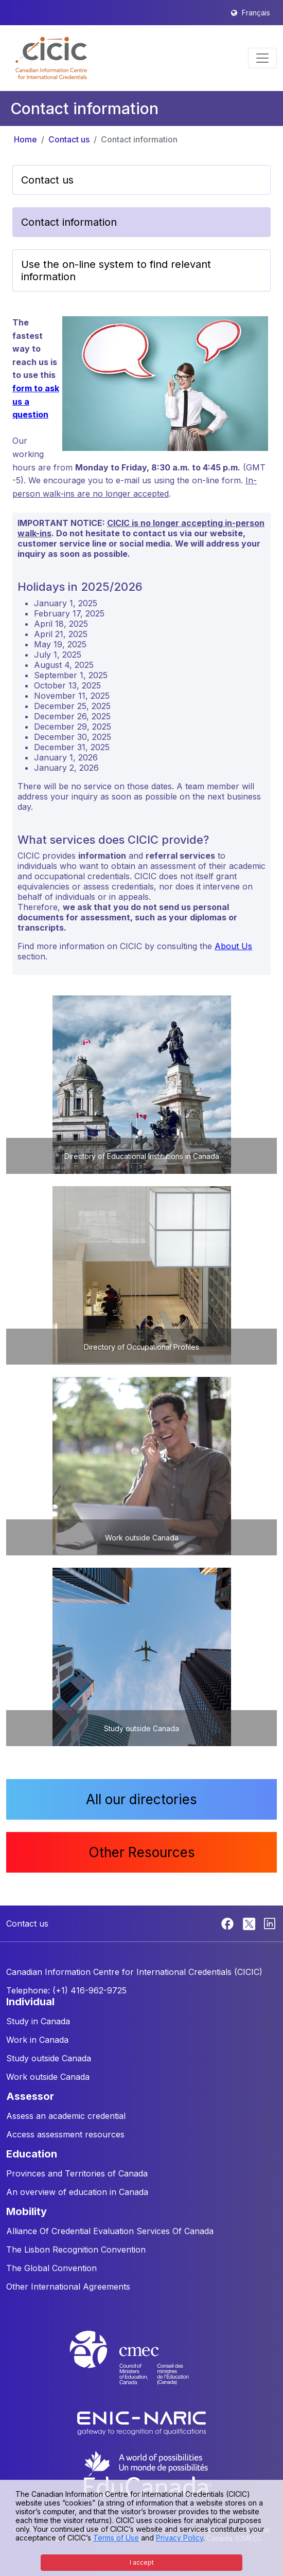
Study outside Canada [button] (48, 2058)
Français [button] (256, 12)
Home (25, 139)
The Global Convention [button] (51, 2268)
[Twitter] (249, 1923)
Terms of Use (116, 2537)
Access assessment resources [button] (65, 2134)
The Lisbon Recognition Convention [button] (76, 2249)
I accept (142, 2562)
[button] (51, 58)
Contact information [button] (69, 222)
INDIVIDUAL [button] (30, 2002)
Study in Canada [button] (38, 2021)
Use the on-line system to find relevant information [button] (116, 270)
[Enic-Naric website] (141, 2422)
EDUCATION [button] (31, 2154)
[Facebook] (228, 1923)
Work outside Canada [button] (48, 2077)
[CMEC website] (141, 2367)
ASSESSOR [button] (30, 2096)
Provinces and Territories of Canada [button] (77, 2173)
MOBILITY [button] (26, 2211)
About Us (233, 946)
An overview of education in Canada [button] (77, 2192)
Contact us (69, 139)
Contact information (139, 139)
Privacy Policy (179, 2537)
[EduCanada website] (146, 2473)
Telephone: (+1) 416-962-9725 (66, 1990)
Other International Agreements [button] (68, 2286)
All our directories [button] (141, 1799)
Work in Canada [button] (37, 2040)
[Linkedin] (269, 1923)
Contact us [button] (47, 180)
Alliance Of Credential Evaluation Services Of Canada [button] (110, 2231)
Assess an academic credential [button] (66, 2116)
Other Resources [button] (142, 1852)
